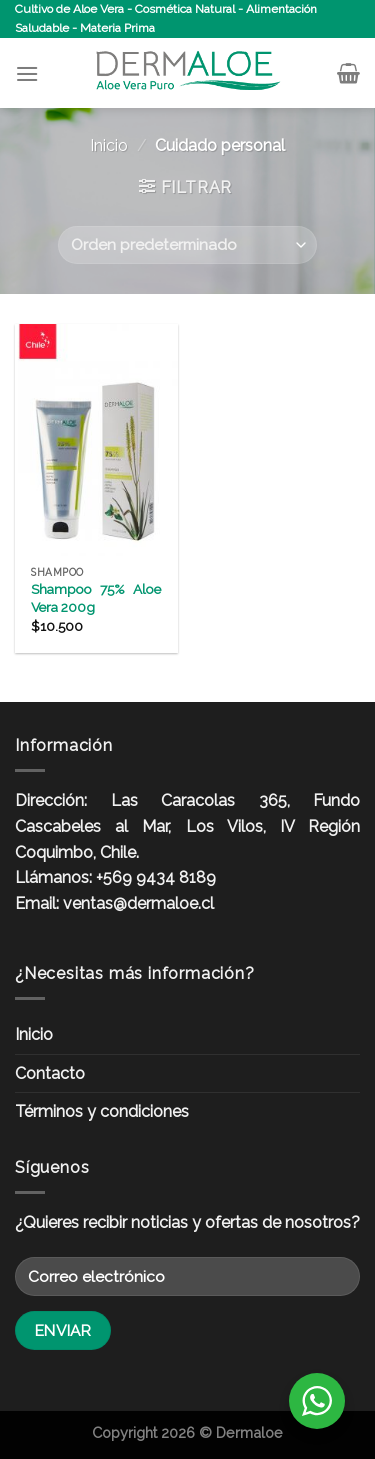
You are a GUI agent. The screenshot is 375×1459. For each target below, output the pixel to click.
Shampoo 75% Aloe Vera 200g (96, 598)
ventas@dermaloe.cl (138, 903)
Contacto (50, 1073)
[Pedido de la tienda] (187, 245)
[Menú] (27, 73)
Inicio (109, 145)
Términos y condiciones (102, 1111)
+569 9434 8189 (156, 877)
